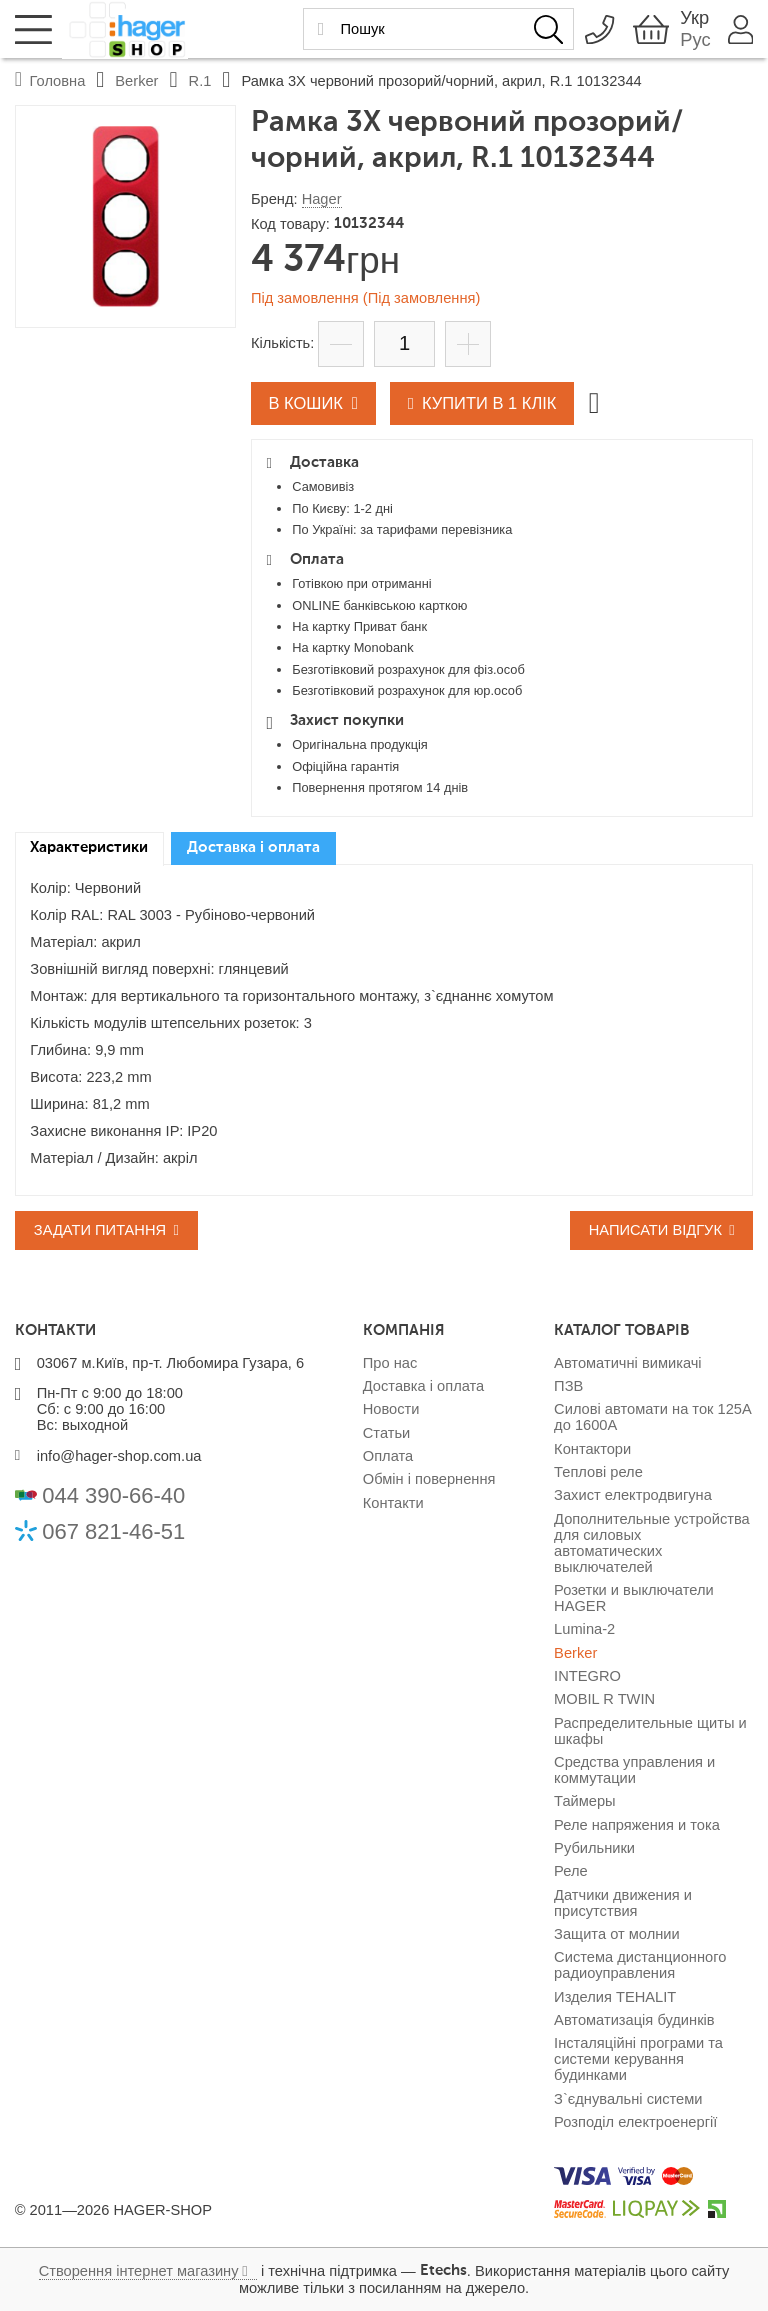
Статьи (387, 1433)
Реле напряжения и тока (637, 1825)
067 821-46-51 (113, 1531)
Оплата (388, 1456)
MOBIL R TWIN (604, 1699)
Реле (571, 1871)
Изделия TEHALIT (615, 1997)
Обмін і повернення (429, 1479)
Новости (391, 1409)
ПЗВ (568, 1386)
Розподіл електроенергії (635, 2122)
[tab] (89, 849)
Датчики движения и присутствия (623, 1903)
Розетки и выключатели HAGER (634, 1598)
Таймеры (585, 1801)
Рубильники (594, 1848)
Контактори (592, 1449)
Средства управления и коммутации (634, 1770)
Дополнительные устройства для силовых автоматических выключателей (652, 1543)
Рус (694, 39)
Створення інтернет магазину (139, 2271)
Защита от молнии (617, 1934)
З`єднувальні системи (628, 2099)
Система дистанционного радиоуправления (640, 1965)
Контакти (393, 1503)
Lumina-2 (584, 1629)
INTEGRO (587, 1676)
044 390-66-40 (113, 1495)
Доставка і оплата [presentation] (253, 848)
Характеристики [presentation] (89, 848)
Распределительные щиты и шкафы (650, 1731)
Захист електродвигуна (633, 1495)
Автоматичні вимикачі (628, 1363)
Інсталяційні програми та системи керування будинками (638, 2059)
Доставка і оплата (424, 1386)
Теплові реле (598, 1472)
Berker (575, 1653)
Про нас (390, 1363)
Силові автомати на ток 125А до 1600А (653, 1417)
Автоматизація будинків (634, 2020)
